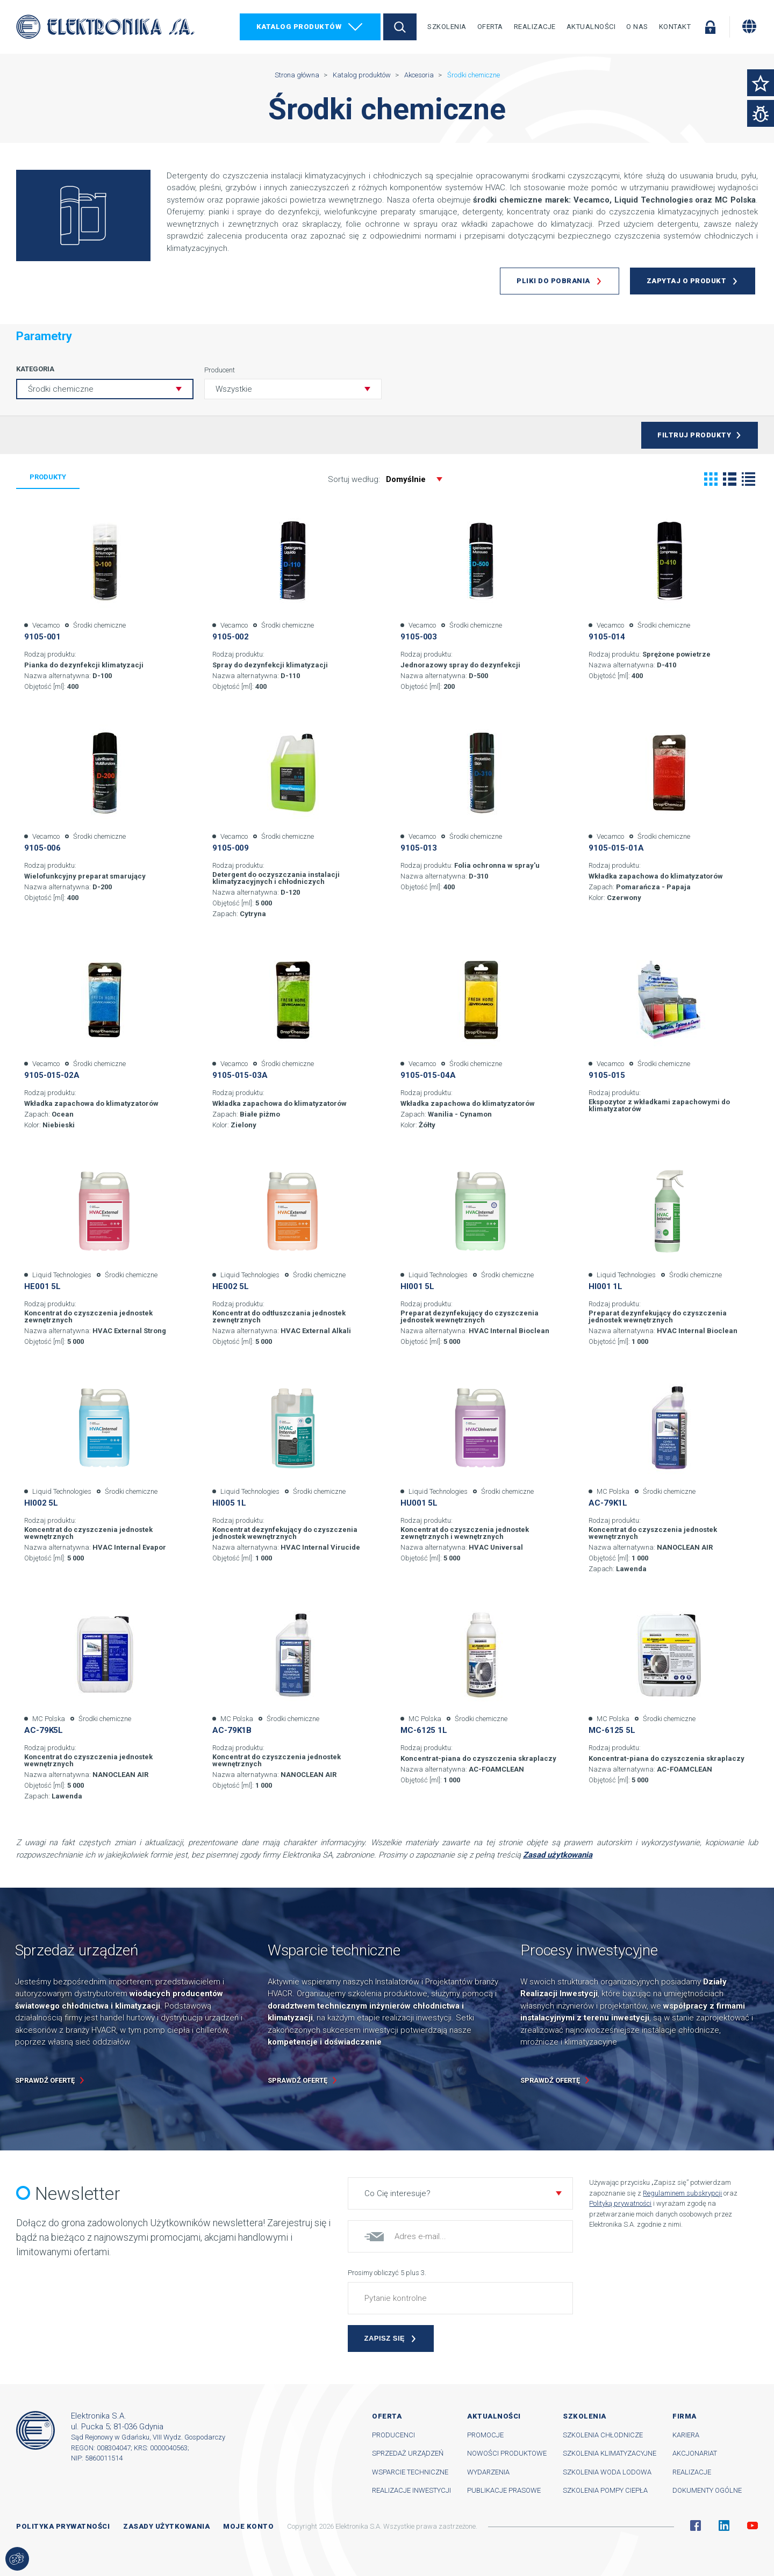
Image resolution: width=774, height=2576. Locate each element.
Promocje (485, 2435)
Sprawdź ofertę (45, 2080)
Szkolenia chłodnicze (603, 2435)
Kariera (685, 2435)
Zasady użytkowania (166, 2526)
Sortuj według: (390, 479)
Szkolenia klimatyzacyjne (609, 2453)
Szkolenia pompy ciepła (605, 2490)
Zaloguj (710, 26)
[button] (293, 389)
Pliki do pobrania (553, 281)
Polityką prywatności (620, 2203)
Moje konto (248, 2526)
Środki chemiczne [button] (61, 389)
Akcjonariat (694, 2453)
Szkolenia (447, 27)
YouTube (752, 2525)
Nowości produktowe (507, 2453)
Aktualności (591, 27)
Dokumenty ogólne (707, 2490)
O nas (637, 27)
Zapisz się (384, 2338)
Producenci (393, 2435)
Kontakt (675, 27)
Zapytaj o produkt (687, 281)
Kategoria (35, 369)
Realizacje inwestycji (411, 2490)
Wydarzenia (488, 2472)
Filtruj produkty (694, 435)
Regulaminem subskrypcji (682, 2193)
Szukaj (400, 26)
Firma (684, 2416)
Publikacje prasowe (504, 2490)
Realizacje (535, 27)
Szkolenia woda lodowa (607, 2472)
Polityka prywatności (63, 2526)
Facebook (695, 2525)
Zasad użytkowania (557, 1855)
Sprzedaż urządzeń (407, 2453)
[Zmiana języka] (749, 26)
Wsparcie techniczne (410, 2472)
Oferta (490, 27)
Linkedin (724, 2525)
